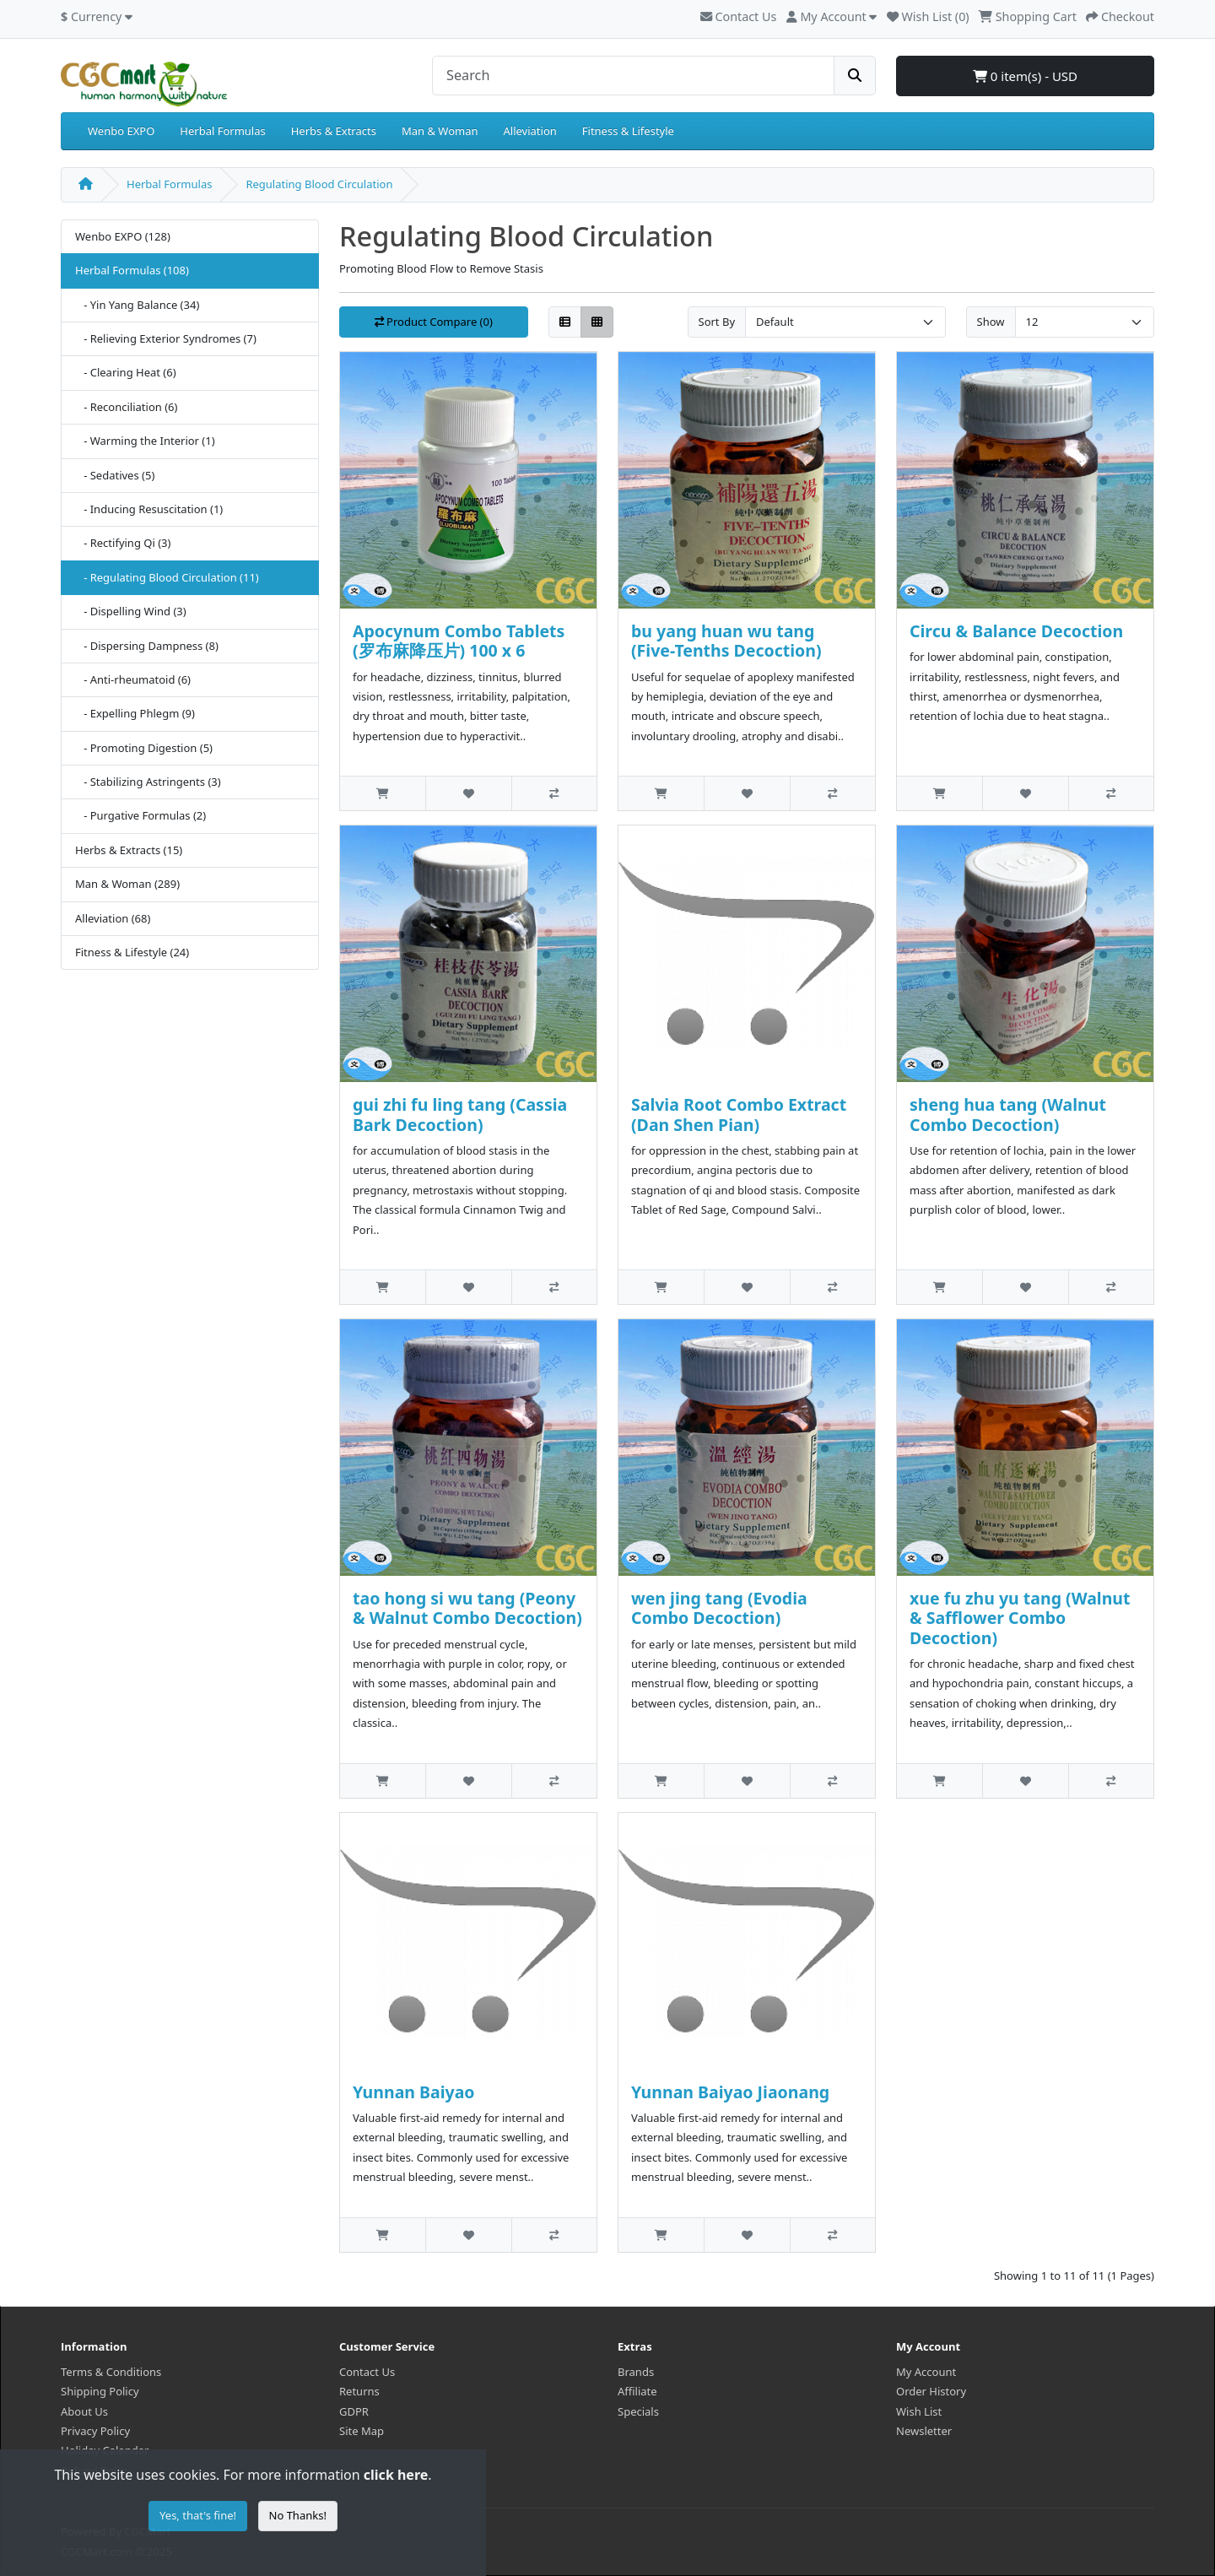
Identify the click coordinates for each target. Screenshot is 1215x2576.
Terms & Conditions (111, 2371)
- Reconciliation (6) (126, 406)
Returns (359, 2391)
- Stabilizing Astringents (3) (148, 781)
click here (396, 2474)
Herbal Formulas (222, 130)
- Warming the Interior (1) (145, 440)
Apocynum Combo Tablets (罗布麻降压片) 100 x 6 (458, 641)
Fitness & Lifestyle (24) (132, 952)
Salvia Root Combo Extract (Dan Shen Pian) (738, 1114)
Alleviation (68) (112, 918)
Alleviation (530, 130)
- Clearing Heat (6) (125, 372)
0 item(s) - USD (1025, 76)
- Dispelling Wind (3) (130, 611)
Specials (638, 2411)
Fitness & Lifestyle (628, 130)
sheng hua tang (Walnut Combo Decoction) (1008, 1114)
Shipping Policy (100, 2391)
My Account (926, 2371)
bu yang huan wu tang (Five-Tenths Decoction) (726, 641)
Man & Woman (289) (127, 883)
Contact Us (738, 16)
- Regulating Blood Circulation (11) (167, 577)
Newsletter (924, 2430)
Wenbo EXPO (121, 130)
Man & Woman (440, 130)
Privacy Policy (95, 2430)
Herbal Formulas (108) (132, 270)
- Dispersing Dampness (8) (147, 645)
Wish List (919, 2411)
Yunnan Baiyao (414, 2092)
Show (991, 321)
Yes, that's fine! (197, 2515)
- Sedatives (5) (114, 475)
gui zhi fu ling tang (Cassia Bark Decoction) (460, 1114)
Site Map (361, 2430)
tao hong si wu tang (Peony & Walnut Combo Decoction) (467, 1608)
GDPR (354, 2411)
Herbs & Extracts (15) (128, 850)
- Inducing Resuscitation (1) (149, 509)
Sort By (717, 321)
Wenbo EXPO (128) (122, 236)
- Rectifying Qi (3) (122, 542)
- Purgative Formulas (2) (140, 815)
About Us (84, 2411)
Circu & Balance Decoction (1016, 631)
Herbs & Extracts (333, 130)
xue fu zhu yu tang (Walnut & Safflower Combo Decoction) (1020, 1618)
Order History (931, 2391)
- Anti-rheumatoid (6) (133, 679)
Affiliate (637, 2391)
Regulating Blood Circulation (319, 184)
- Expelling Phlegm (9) (135, 713)
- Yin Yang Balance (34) (137, 304)
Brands (636, 2371)
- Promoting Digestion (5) (144, 747)
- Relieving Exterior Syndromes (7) (165, 338)
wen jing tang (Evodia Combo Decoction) (719, 1608)
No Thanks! (298, 2515)
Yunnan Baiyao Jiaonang (730, 2092)
